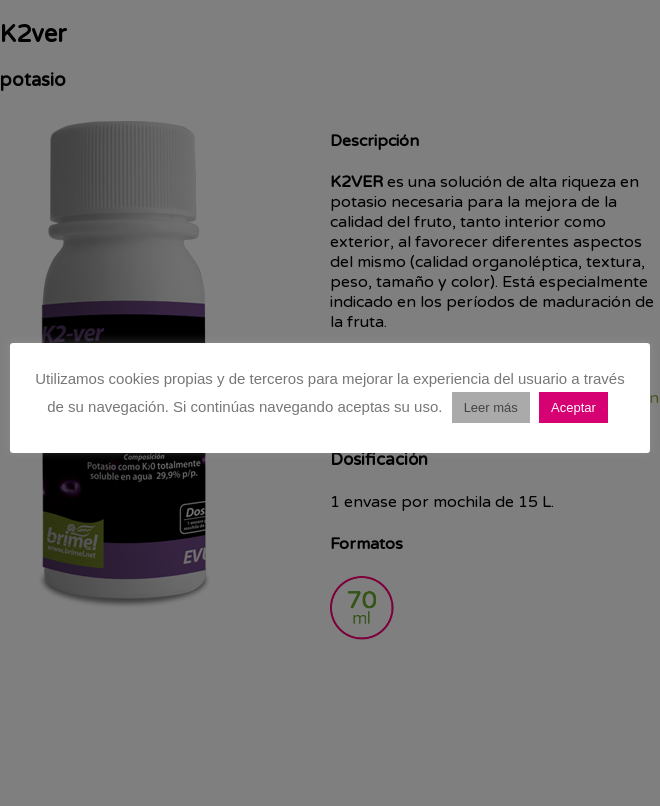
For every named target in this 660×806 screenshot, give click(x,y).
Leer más (491, 407)
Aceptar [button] (573, 407)
